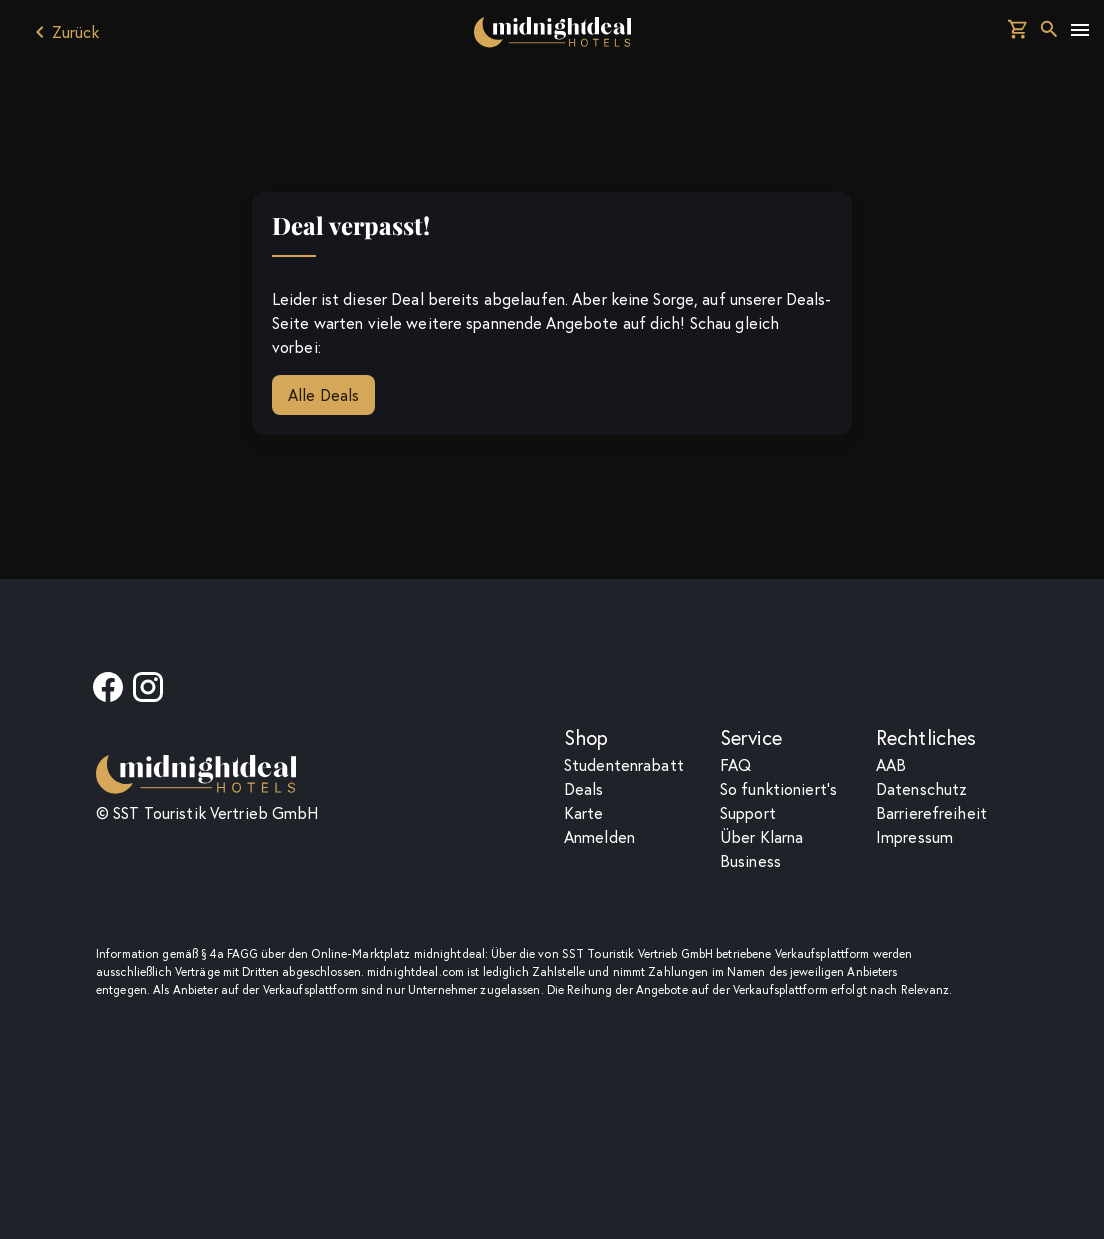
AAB (891, 765)
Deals (584, 789)
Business (750, 861)
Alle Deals (323, 395)
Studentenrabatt (624, 765)
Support (748, 813)
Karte (584, 813)
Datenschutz (921, 789)
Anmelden (599, 837)
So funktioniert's (778, 789)
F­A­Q (735, 765)
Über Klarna (761, 837)
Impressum (914, 837)
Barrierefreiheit (931, 813)
